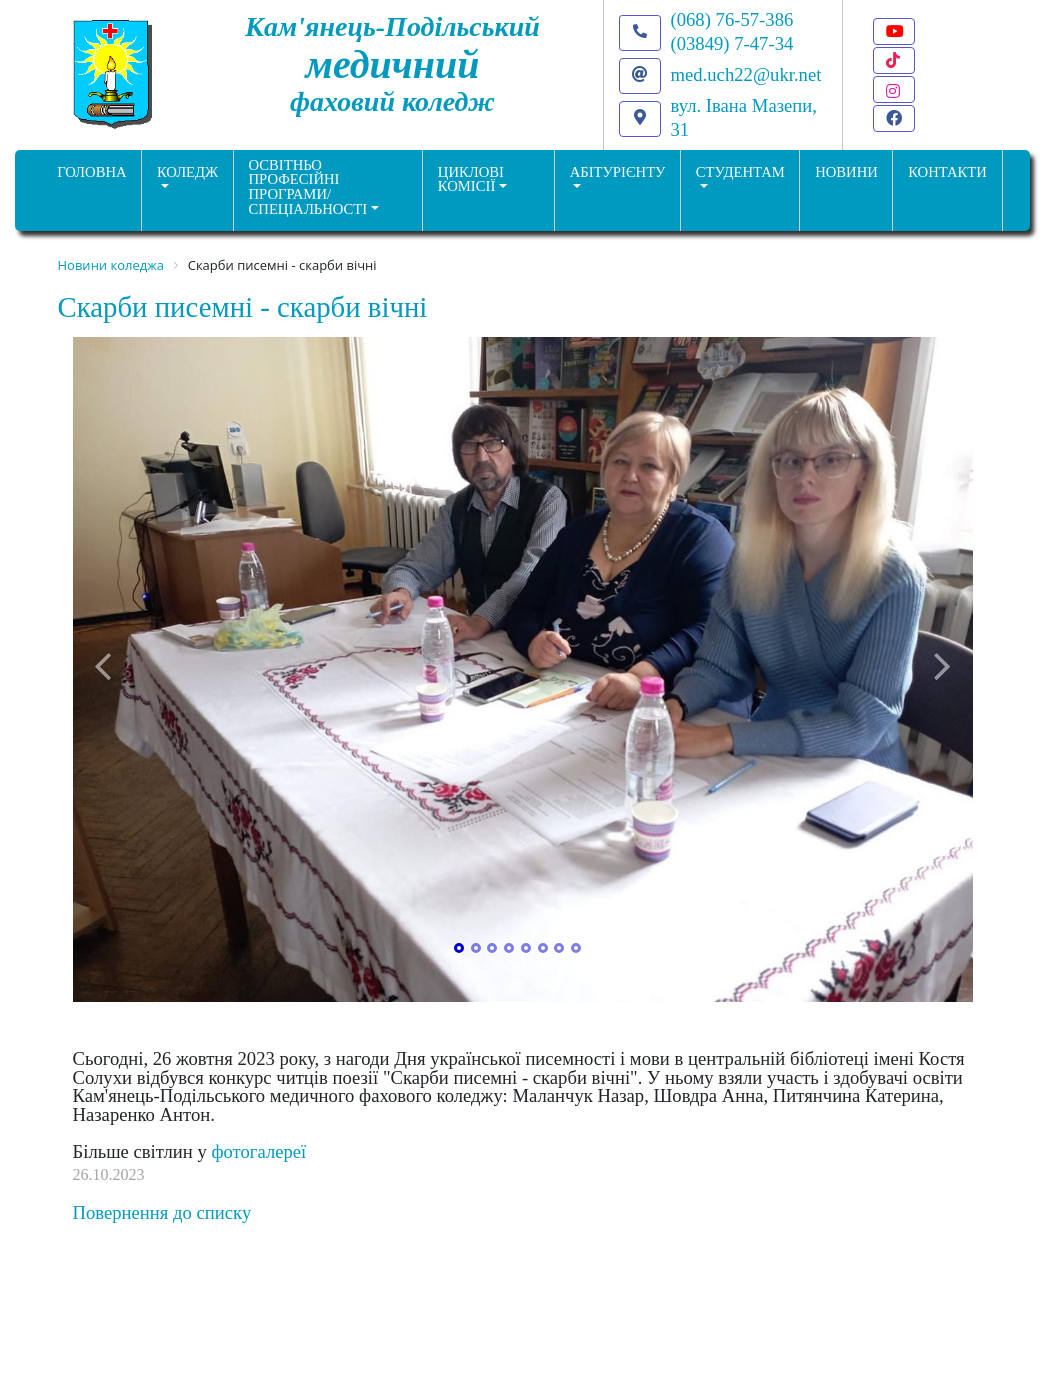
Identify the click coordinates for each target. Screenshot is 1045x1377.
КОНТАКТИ (947, 172)
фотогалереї (258, 1151)
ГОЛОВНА (91, 172)
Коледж (187, 172)
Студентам (740, 172)
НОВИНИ (846, 172)
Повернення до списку (162, 1212)
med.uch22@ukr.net (746, 74)
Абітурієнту (618, 172)
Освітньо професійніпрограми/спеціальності (308, 187)
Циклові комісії (471, 179)
